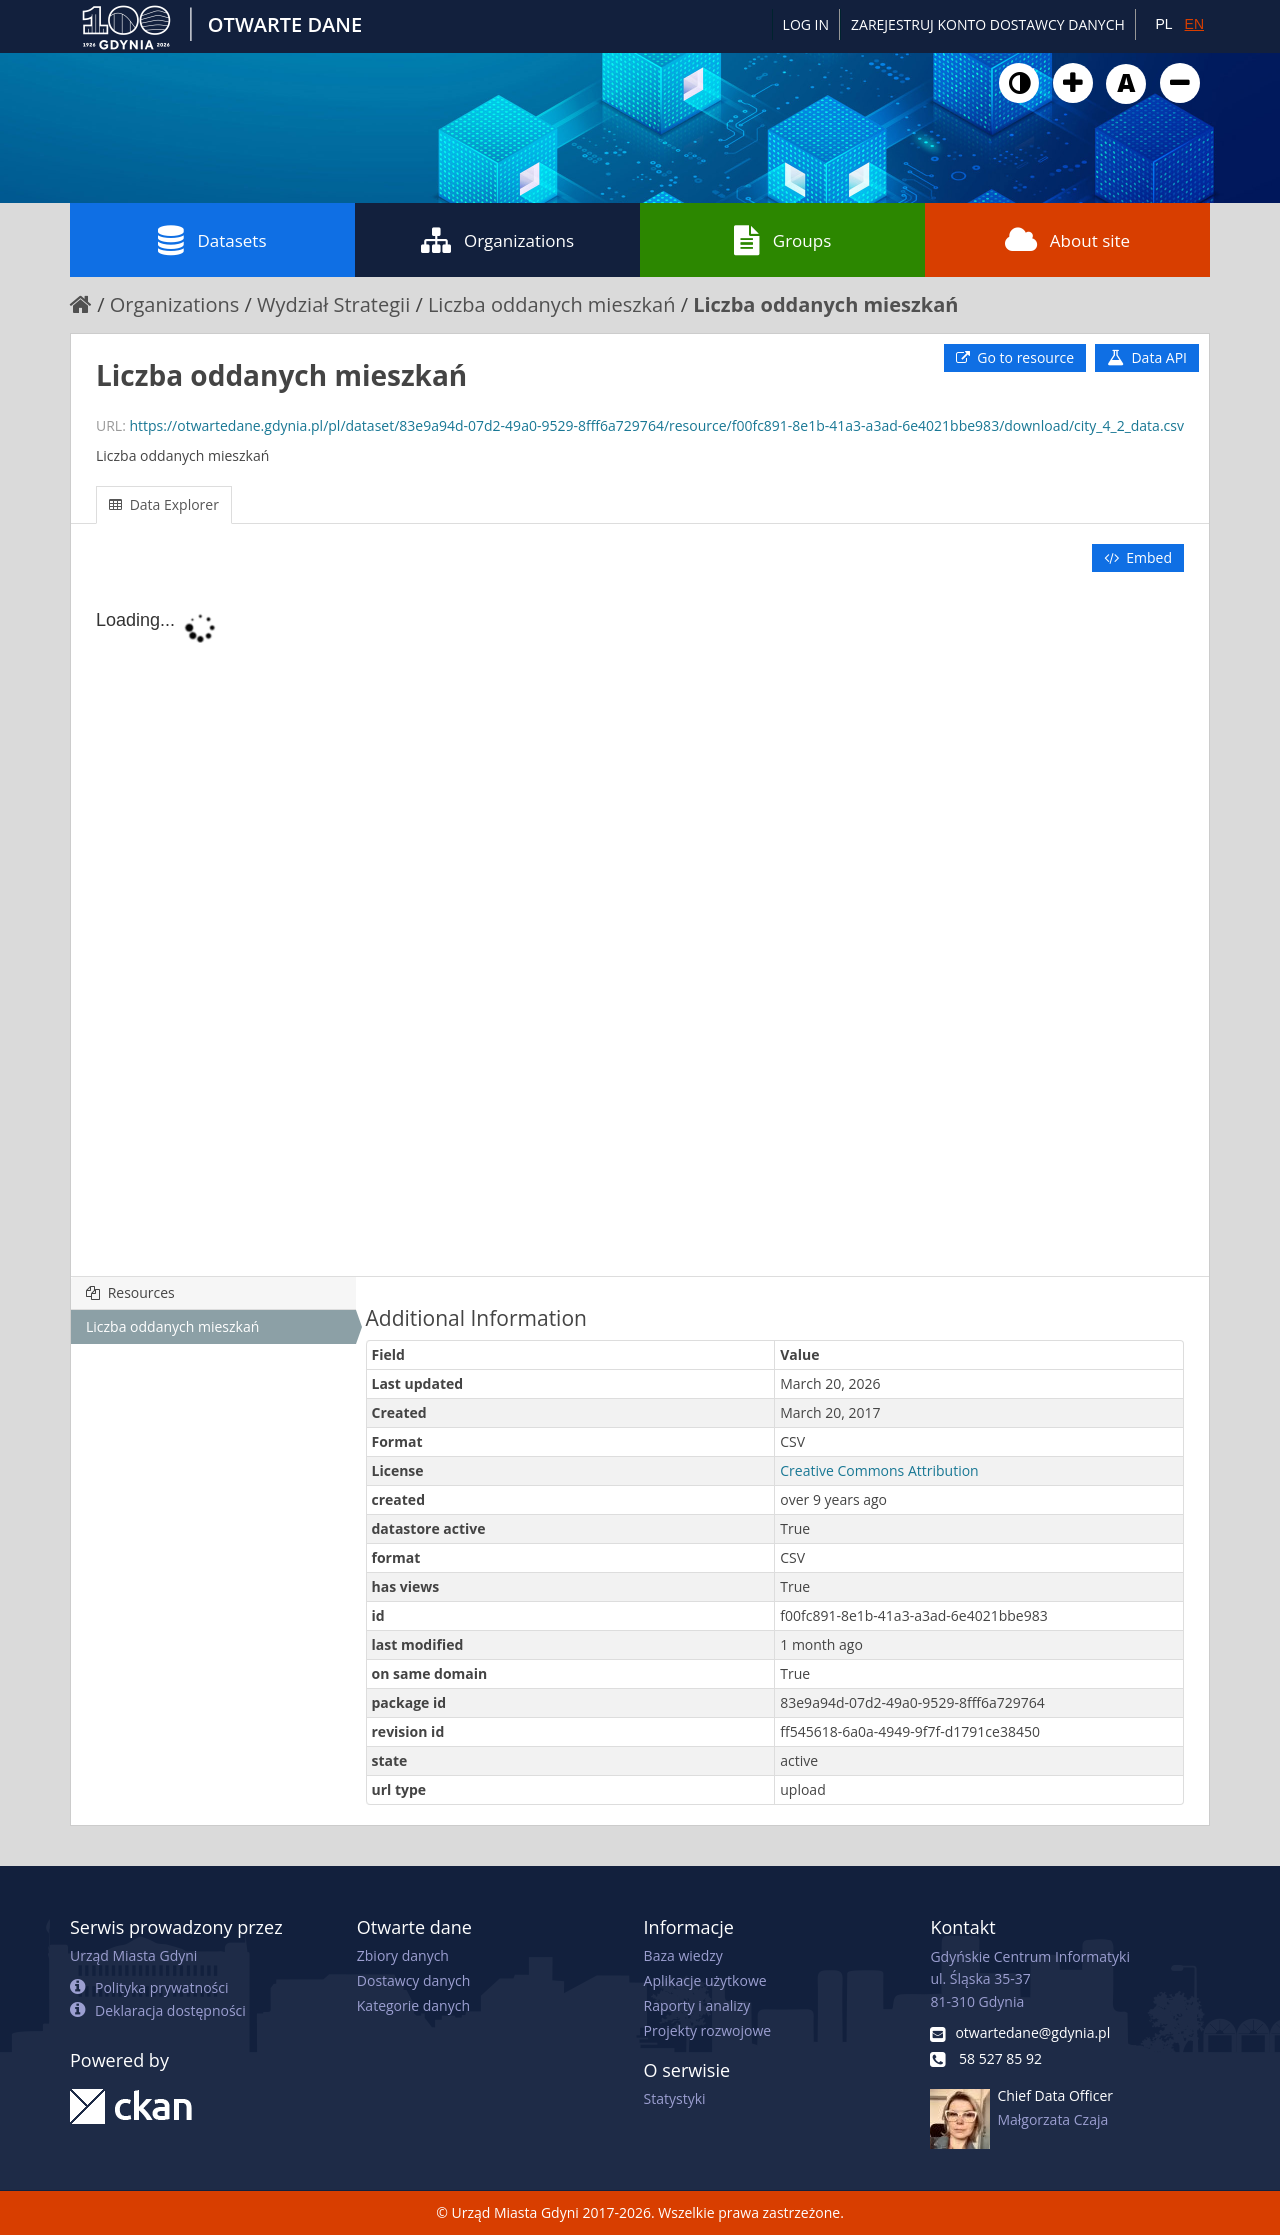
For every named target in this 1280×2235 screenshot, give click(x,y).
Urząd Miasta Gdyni (133, 1955)
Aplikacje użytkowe (705, 1980)
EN (1194, 24)
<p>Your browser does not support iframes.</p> (640, 926)
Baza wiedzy (683, 1955)
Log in (806, 24)
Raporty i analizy (697, 2005)
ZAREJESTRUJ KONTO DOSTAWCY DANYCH (988, 24)
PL (1163, 24)
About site (1067, 240)
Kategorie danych (413, 2005)
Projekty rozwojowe (708, 2030)
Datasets (212, 240)
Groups (782, 240)
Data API (1147, 357)
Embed (1138, 557)
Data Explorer (164, 504)
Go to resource (1015, 357)
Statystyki (675, 2098)
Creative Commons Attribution (879, 1470)
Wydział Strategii (333, 304)
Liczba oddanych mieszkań (552, 304)
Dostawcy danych (413, 1980)
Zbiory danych (403, 1955)
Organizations (497, 240)
